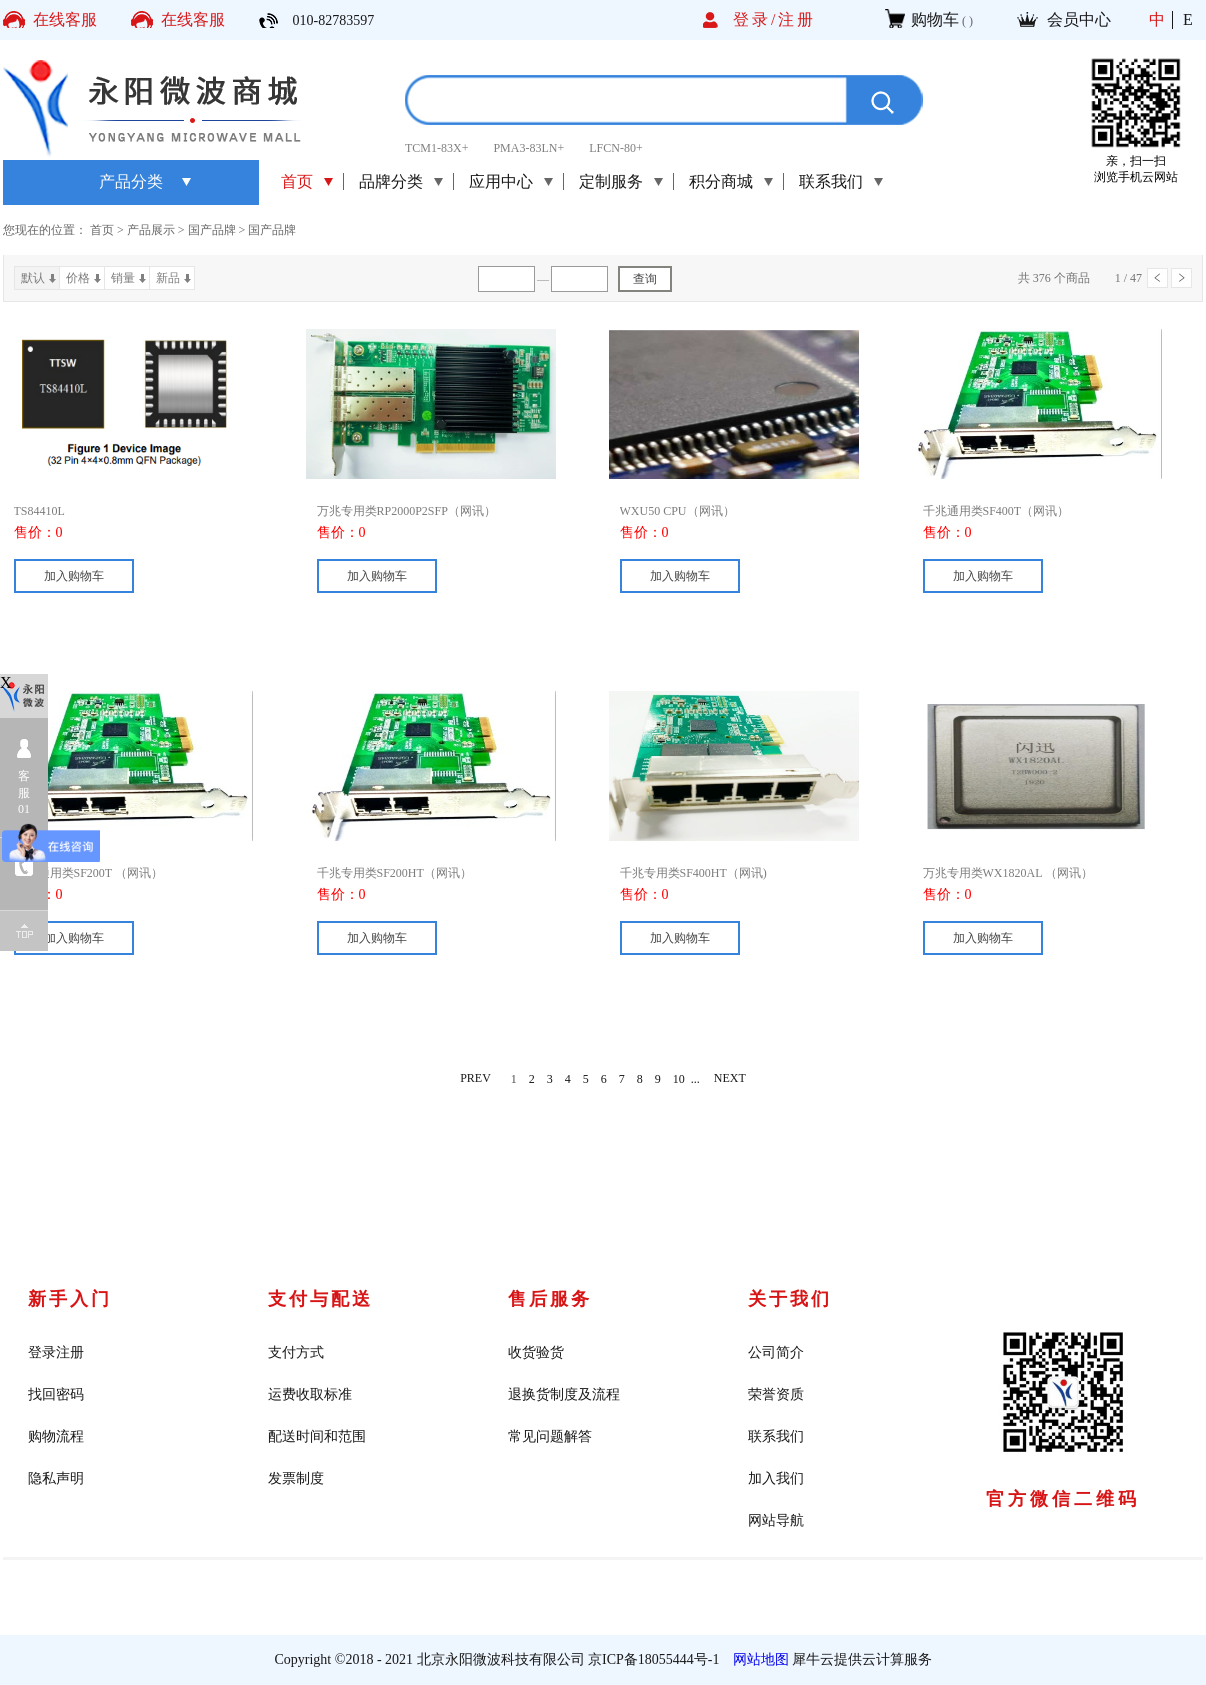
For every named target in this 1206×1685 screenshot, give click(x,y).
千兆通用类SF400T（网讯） (996, 511)
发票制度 (296, 1478)
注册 (797, 19)
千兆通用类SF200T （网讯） (88, 873)
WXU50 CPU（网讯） (677, 511)
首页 (297, 181)
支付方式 (296, 1352)
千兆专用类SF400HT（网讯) (693, 873)
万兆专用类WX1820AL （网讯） (1008, 873)
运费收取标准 (310, 1394)
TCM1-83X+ (436, 148)
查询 (645, 279)
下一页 (1181, 278)
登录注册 (56, 1352)
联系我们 (776, 1436)
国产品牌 (212, 230)
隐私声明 (56, 1478)
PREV (475, 1079)
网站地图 (757, 1659)
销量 (123, 278)
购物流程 (56, 1436)
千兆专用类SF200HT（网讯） (394, 873)
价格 (78, 278)
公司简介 (776, 1352)
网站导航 (776, 1520)
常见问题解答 (550, 1436)
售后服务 (550, 1299)
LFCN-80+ (615, 148)
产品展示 (151, 230)
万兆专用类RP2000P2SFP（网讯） (406, 511)
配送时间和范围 (317, 1436)
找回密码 (56, 1394)
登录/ (755, 19)
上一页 (1157, 278)
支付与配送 (320, 1299)
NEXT (730, 1079)
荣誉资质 (776, 1394)
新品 (168, 278)
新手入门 (70, 1299)
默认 (33, 278)
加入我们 (776, 1478)
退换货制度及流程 (564, 1394)
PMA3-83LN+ (528, 148)
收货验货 (536, 1352)
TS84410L (39, 511)
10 (679, 1079)
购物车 (935, 19)
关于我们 (790, 1299)
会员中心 (1079, 19)
